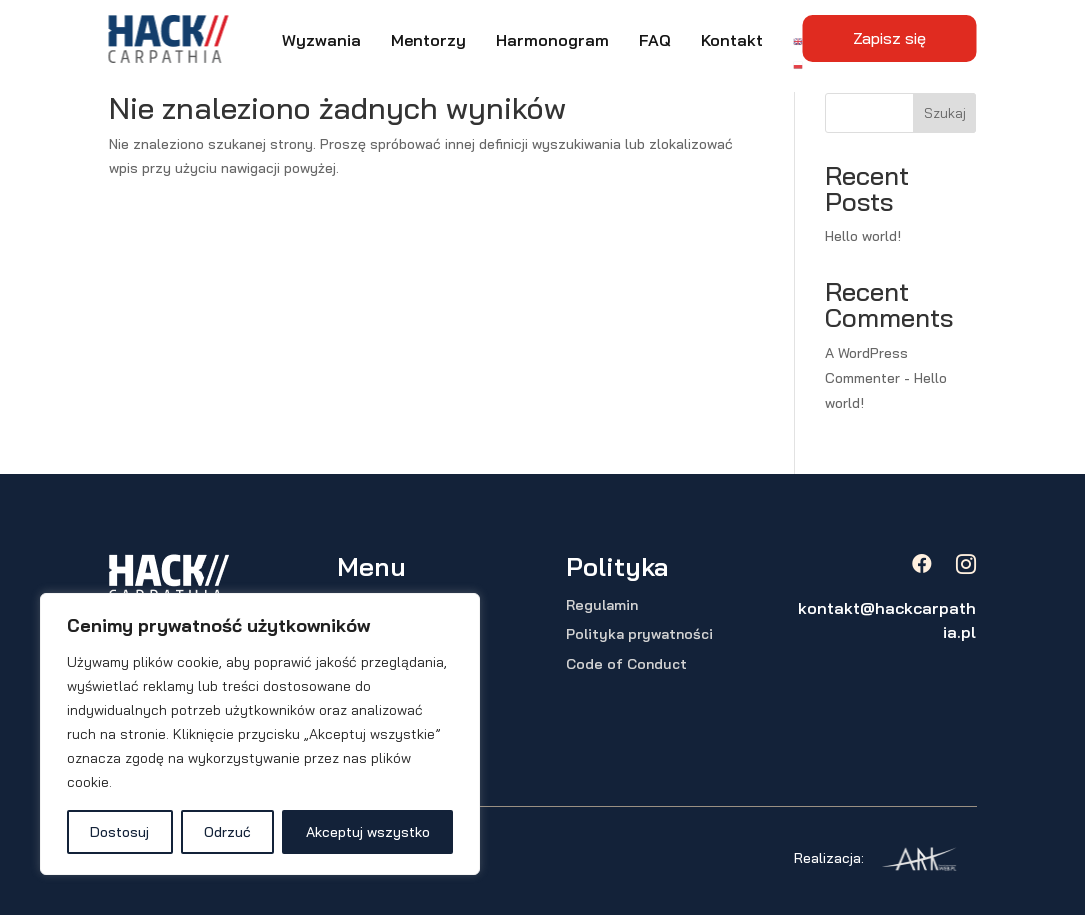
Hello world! (863, 236)
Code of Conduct (626, 664)
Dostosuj (119, 832)
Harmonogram (552, 40)
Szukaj (945, 113)
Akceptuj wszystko (368, 832)
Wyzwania (321, 40)
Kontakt (732, 40)
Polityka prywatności (639, 634)
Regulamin (602, 605)
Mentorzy (428, 40)
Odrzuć (227, 832)
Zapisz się (889, 38)
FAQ (655, 40)
